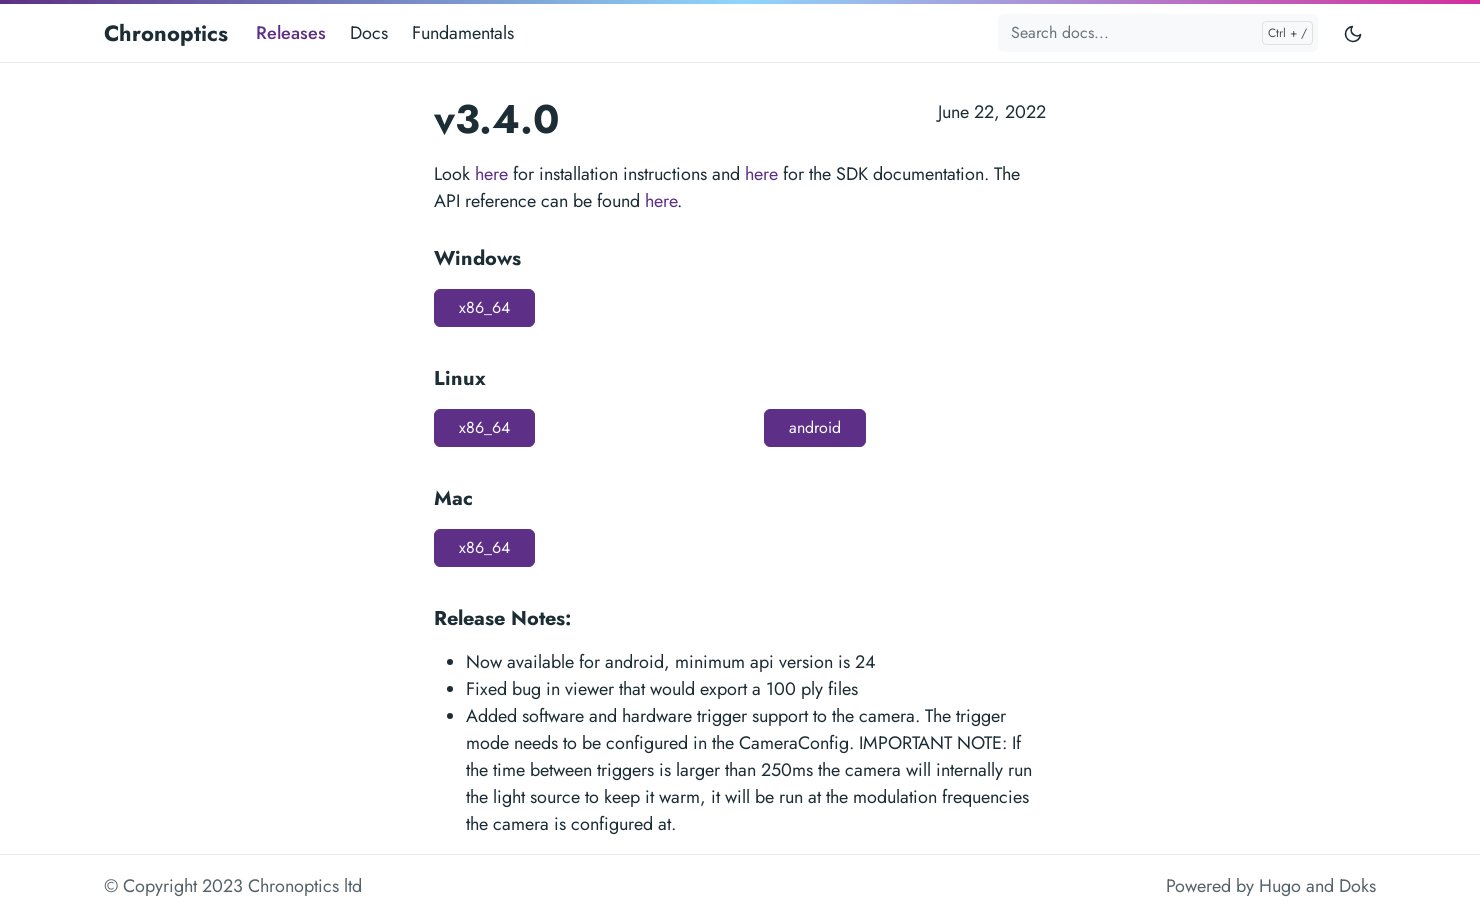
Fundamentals (463, 33)
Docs (369, 33)
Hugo (1280, 886)
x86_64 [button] (484, 307)
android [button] (815, 427)
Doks (1357, 886)
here (491, 174)
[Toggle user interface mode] (1353, 33)
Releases (291, 33)
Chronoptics (166, 33)
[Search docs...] (1158, 33)
